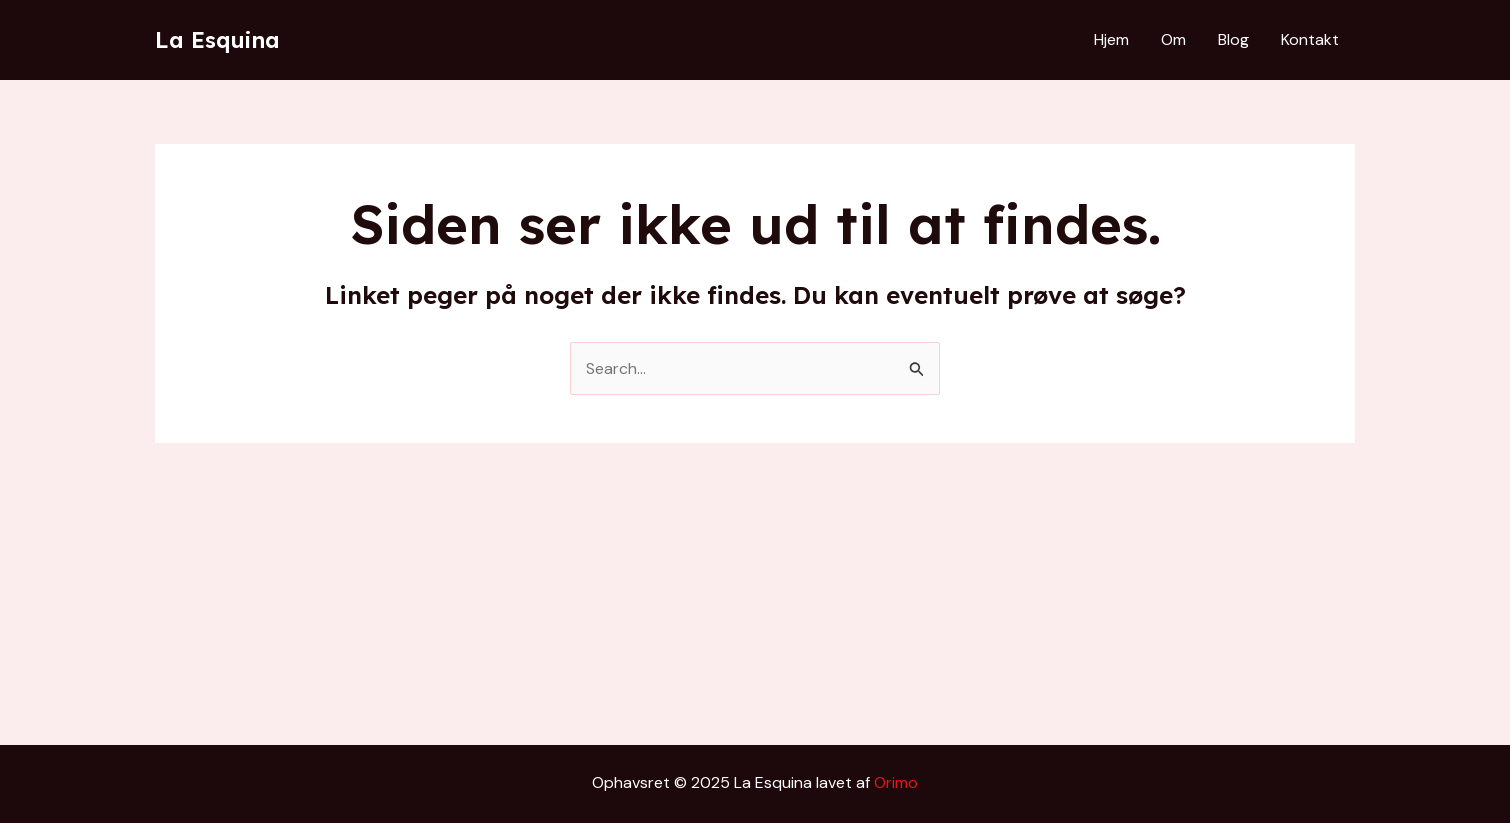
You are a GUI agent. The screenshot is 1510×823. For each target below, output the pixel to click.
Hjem (1111, 39)
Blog (1233, 39)
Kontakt (1310, 39)
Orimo (896, 782)
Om (1173, 39)
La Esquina (217, 40)
